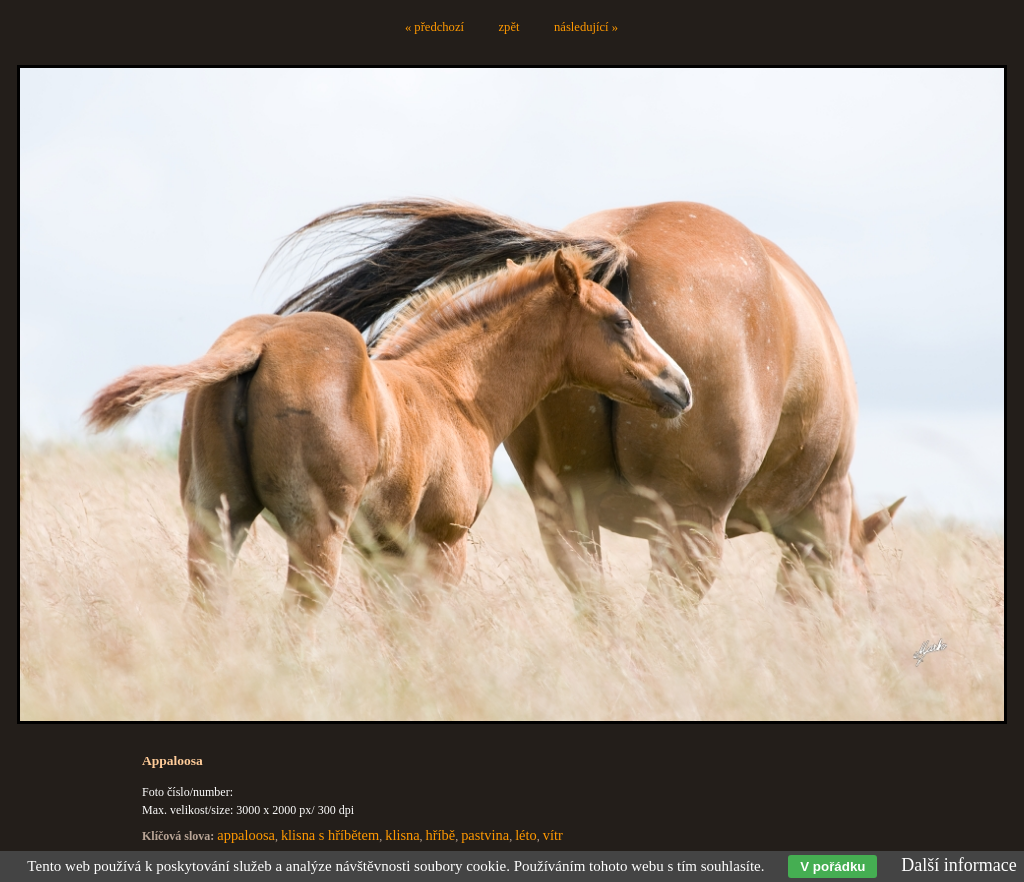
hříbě (441, 835)
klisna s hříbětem (330, 835)
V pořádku (832, 866)
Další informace (958, 865)
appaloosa (246, 835)
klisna (402, 835)
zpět (509, 27)
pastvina (485, 835)
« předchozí (434, 27)
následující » (586, 27)
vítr (553, 835)
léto (526, 835)
